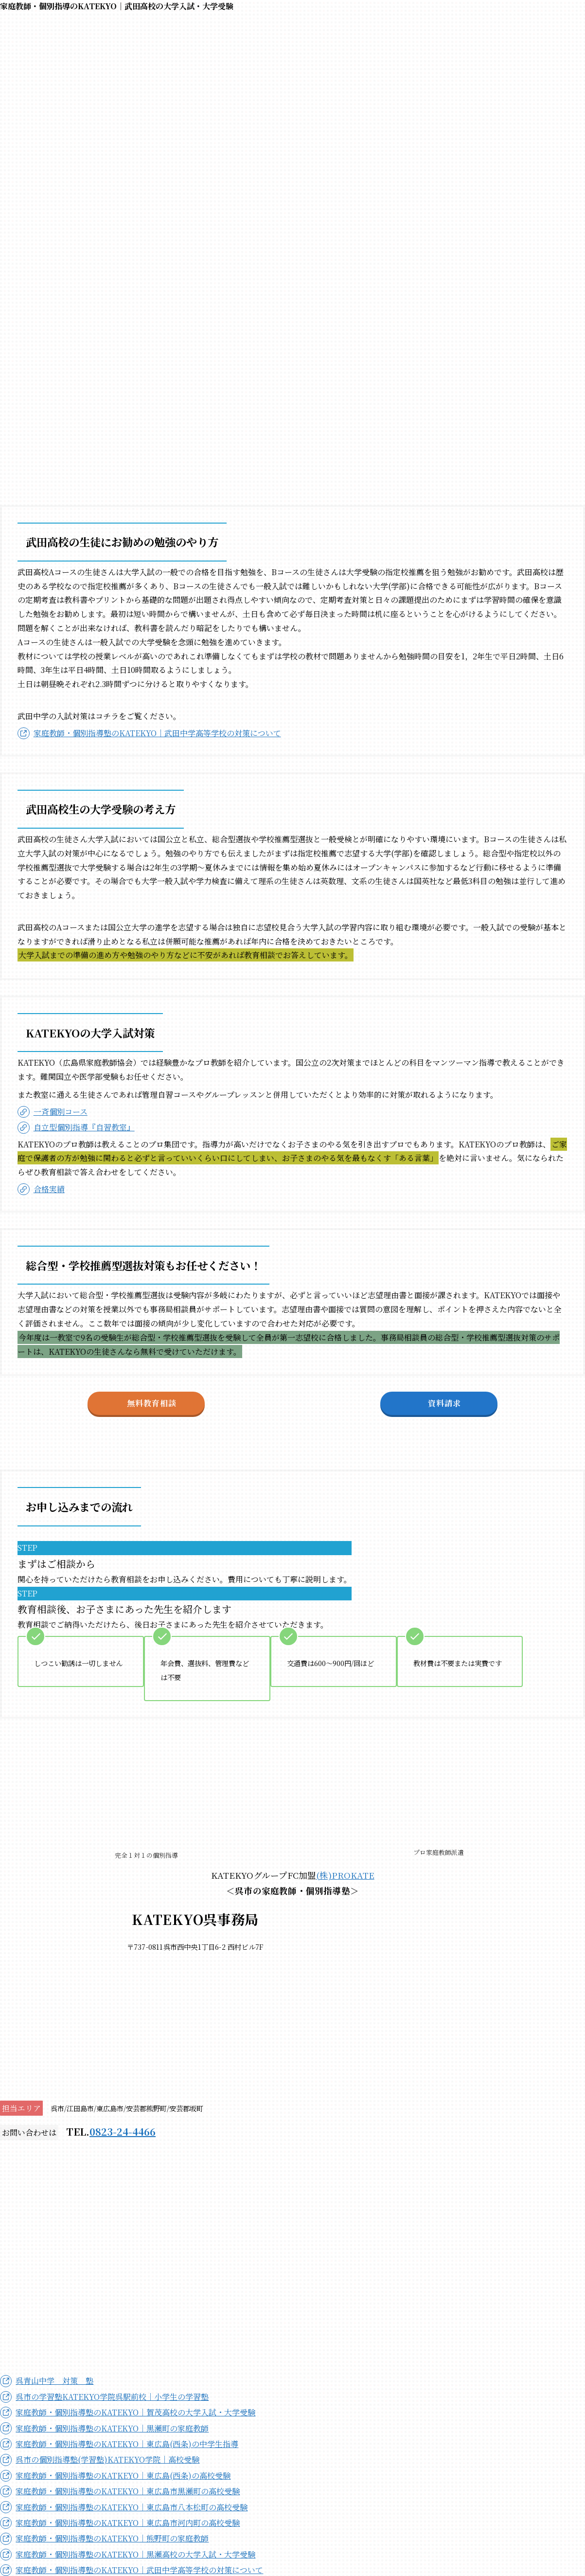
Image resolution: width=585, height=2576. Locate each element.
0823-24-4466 (122, 2131)
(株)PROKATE (345, 1875)
